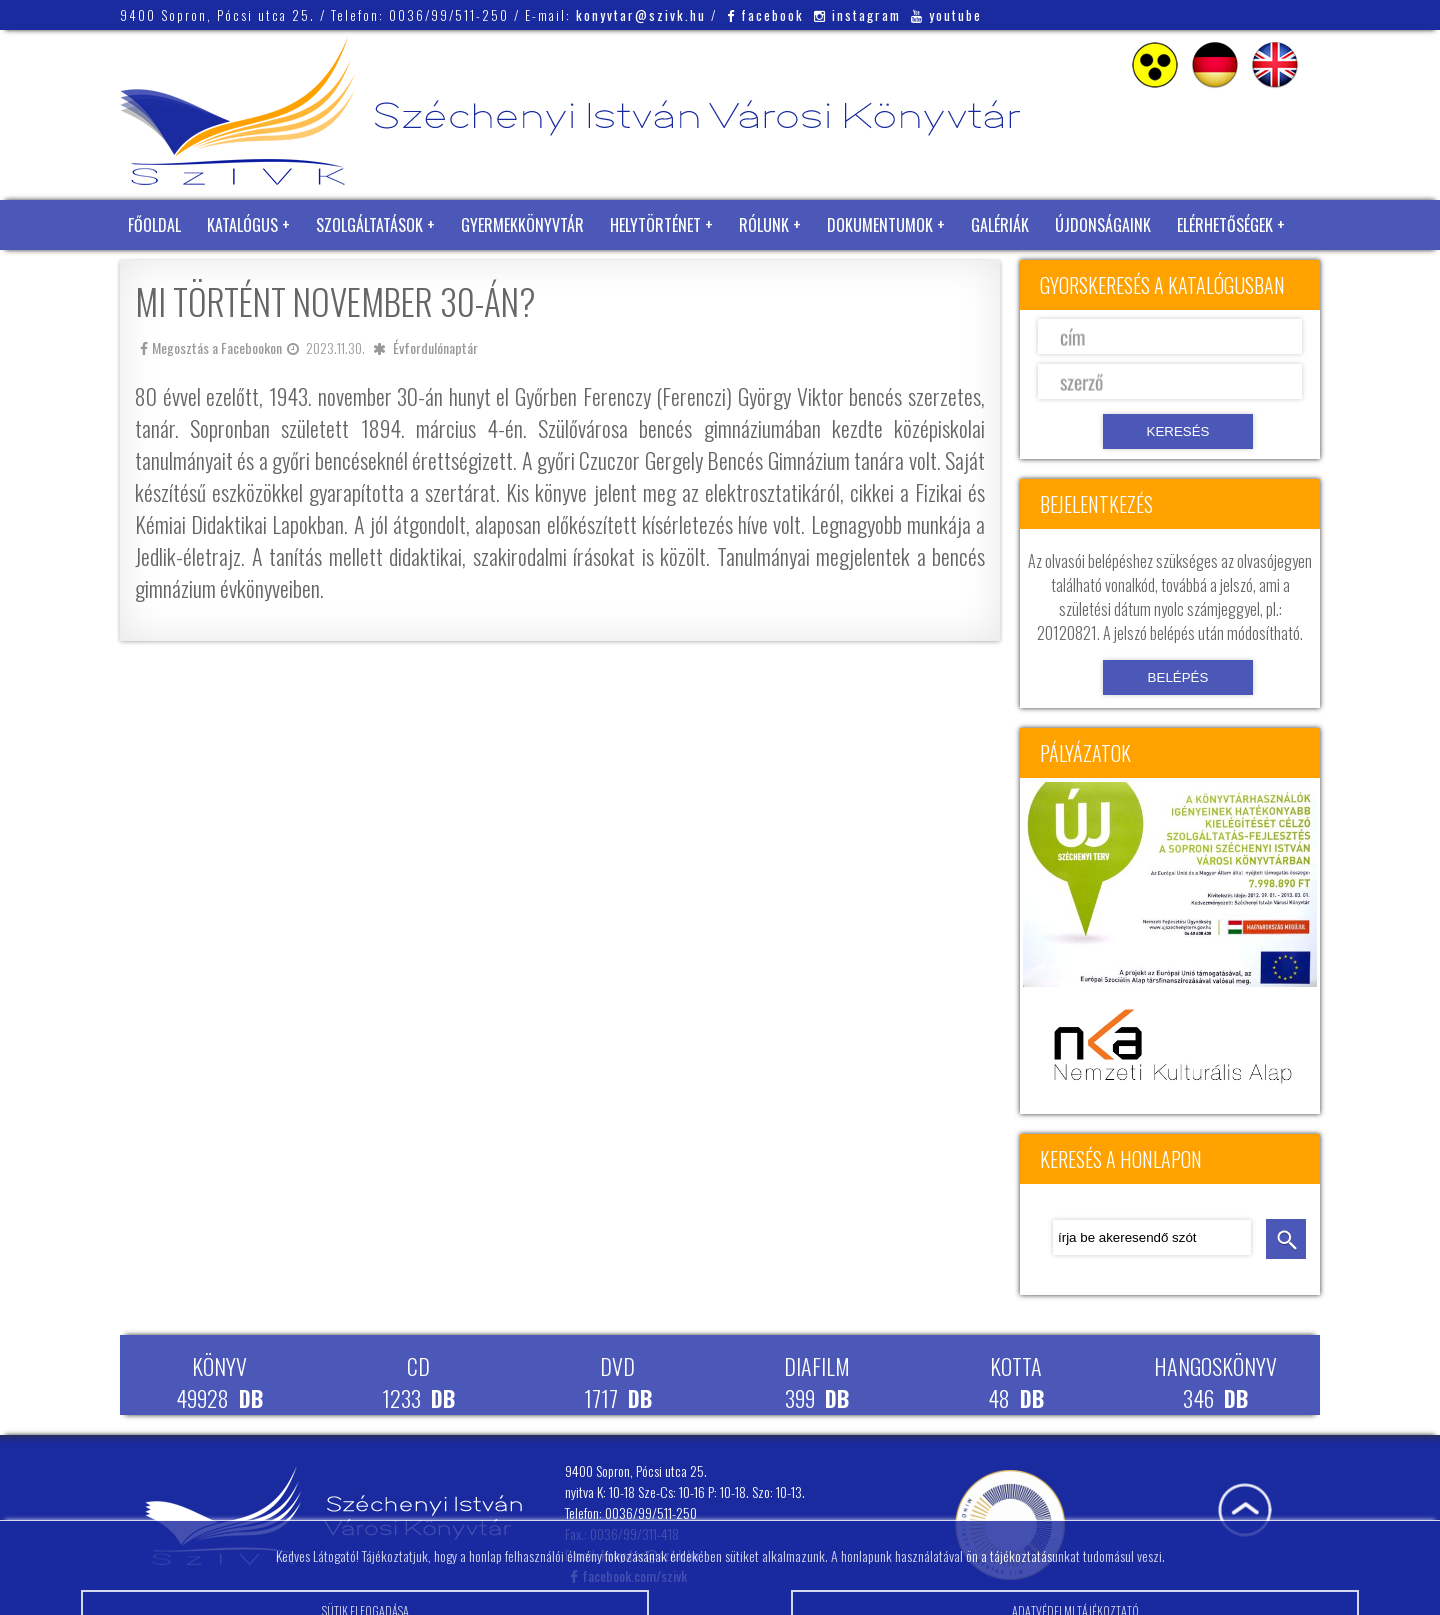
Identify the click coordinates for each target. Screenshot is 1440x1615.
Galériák (1000, 225)
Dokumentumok (880, 225)
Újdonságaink (1103, 225)
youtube (946, 15)
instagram (857, 15)
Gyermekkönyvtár (522, 225)
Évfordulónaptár (435, 347)
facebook (765, 15)
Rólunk (764, 225)
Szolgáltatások (369, 225)
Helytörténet (655, 225)
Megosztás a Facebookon (211, 347)
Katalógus (242, 225)
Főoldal (154, 225)
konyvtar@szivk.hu (641, 15)
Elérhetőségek (1225, 225)
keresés (1286, 1239)
